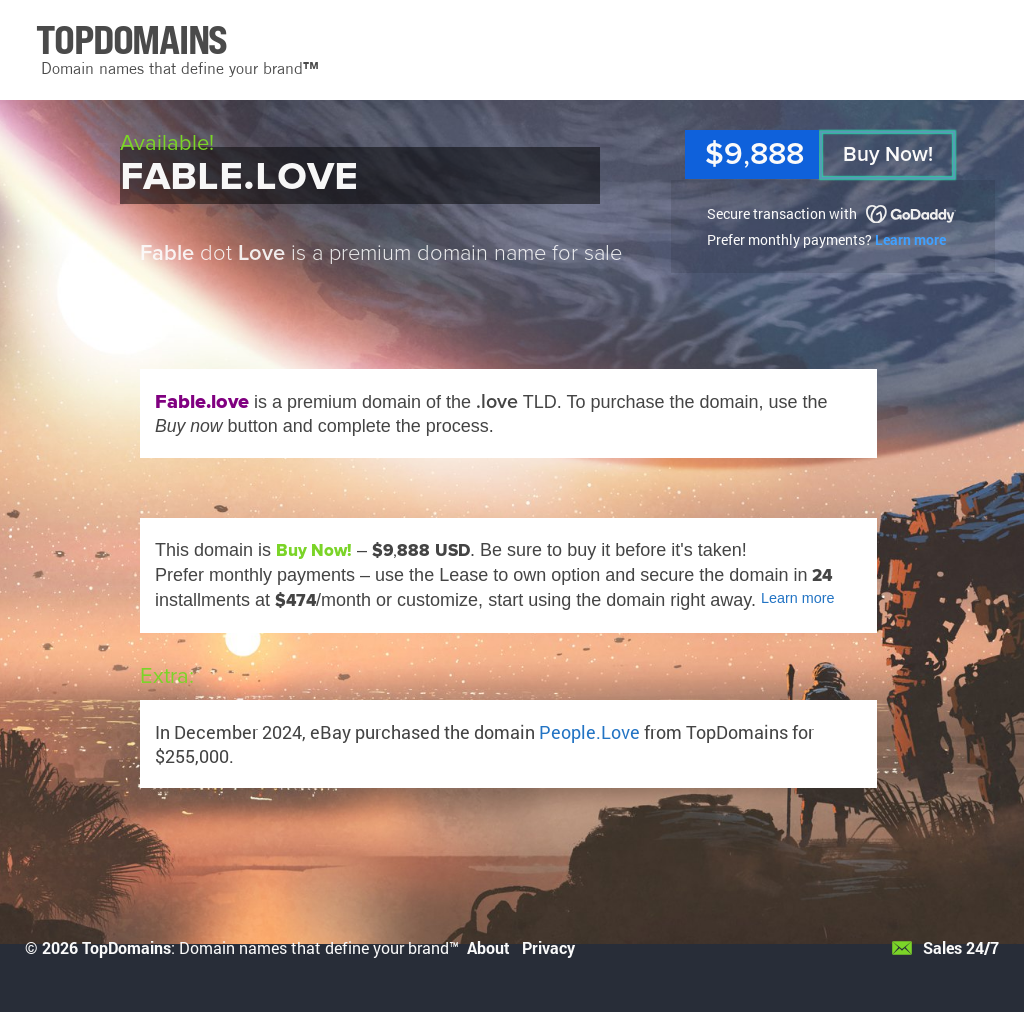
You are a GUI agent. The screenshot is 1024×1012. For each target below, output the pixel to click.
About (488, 947)
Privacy (548, 947)
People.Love (589, 732)
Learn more (910, 239)
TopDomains (126, 947)
